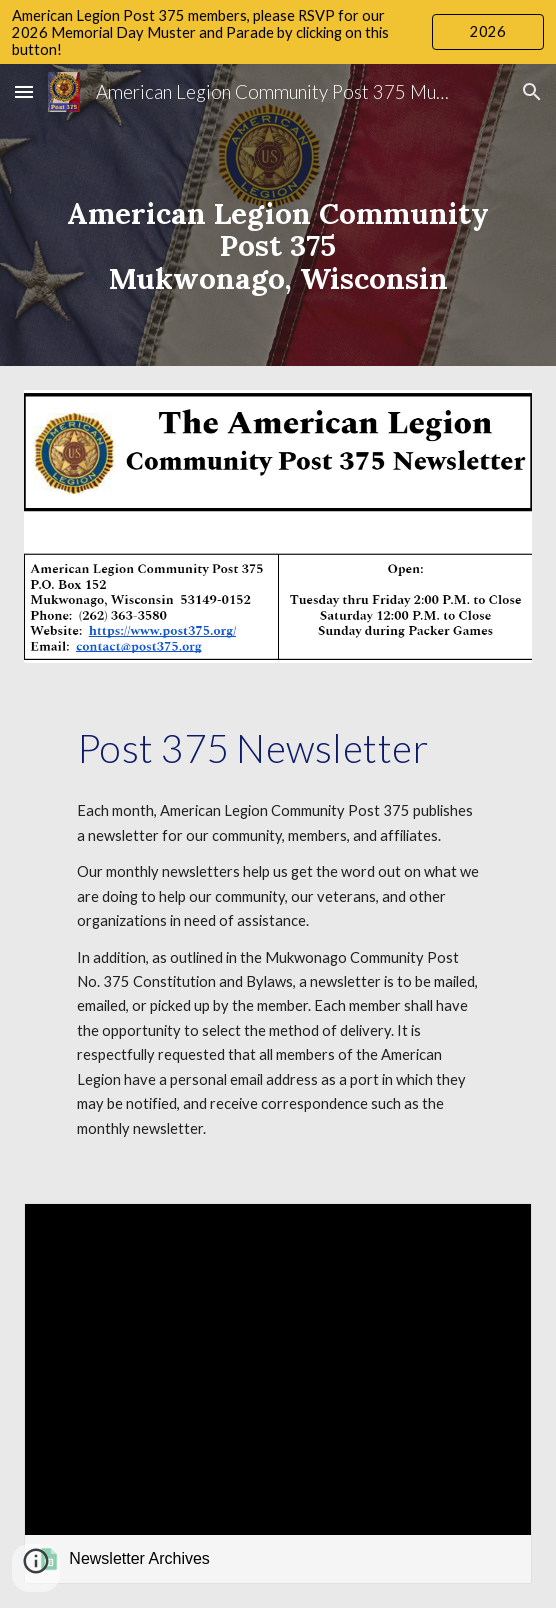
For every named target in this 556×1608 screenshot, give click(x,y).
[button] (24, 91)
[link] (277, 1393)
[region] (278, 32)
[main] (277, 215)
